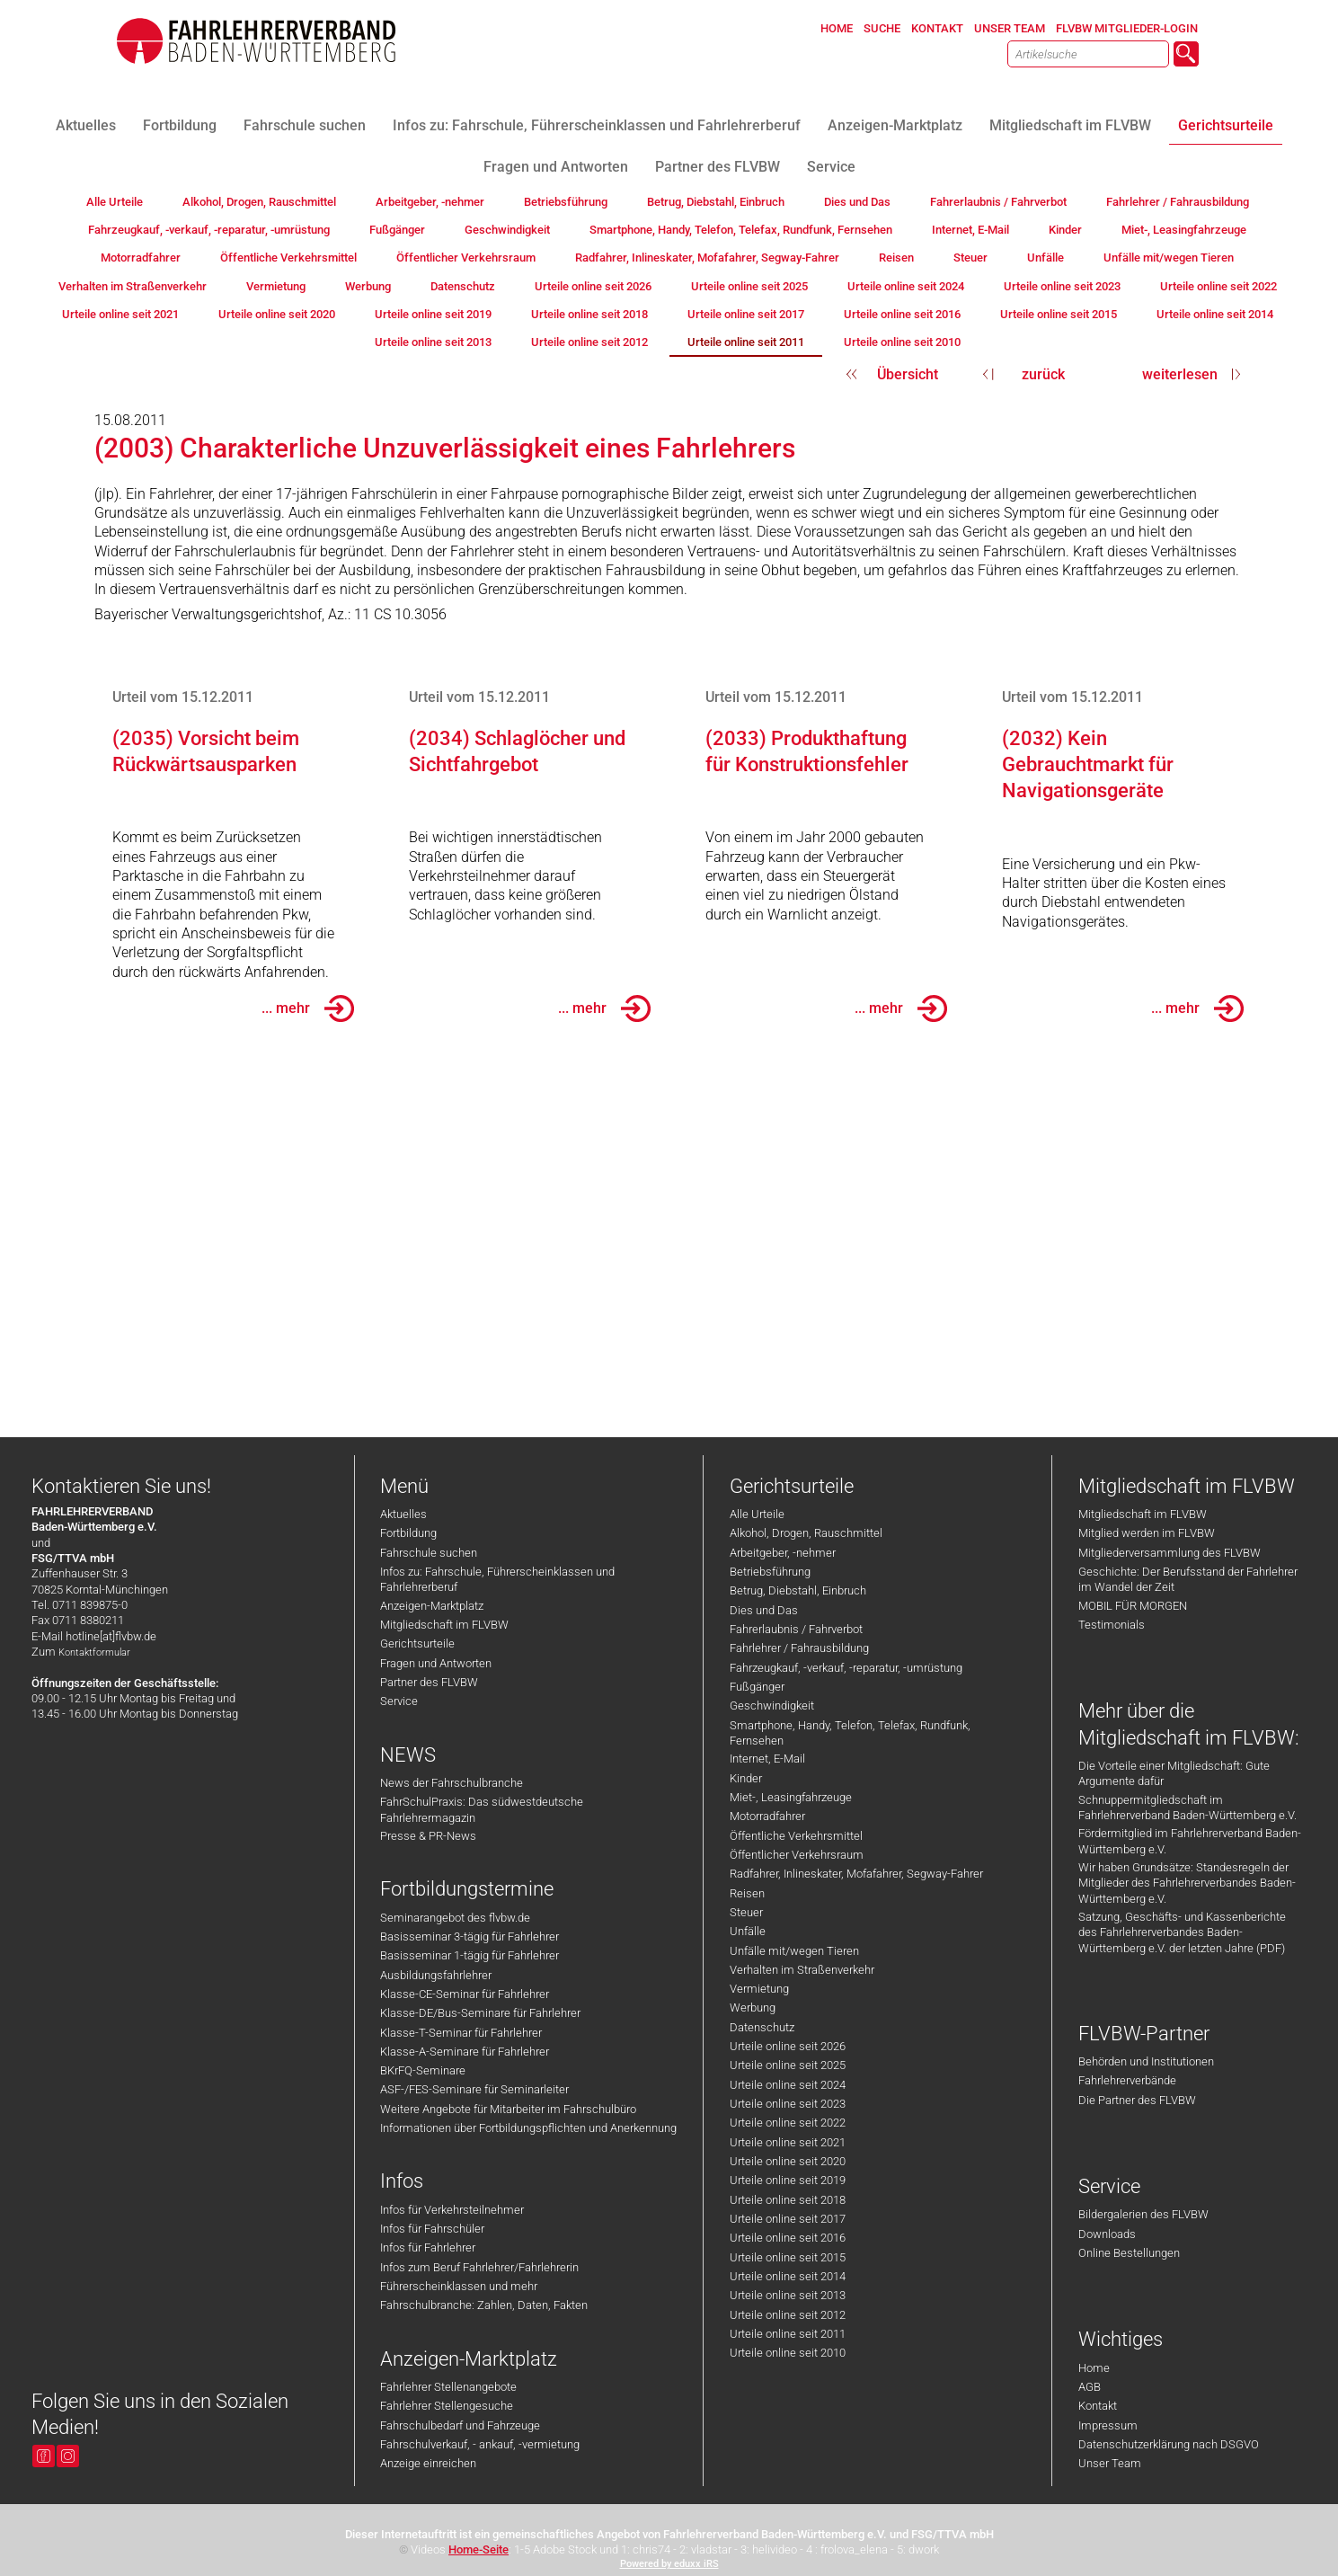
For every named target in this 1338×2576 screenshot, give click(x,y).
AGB (1089, 2387)
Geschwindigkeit (772, 1705)
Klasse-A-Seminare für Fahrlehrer (464, 2051)
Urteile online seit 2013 (788, 2295)
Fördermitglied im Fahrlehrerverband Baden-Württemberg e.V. (1189, 1840)
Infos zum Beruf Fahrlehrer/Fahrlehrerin (479, 2267)
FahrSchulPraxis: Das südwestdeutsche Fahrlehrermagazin (481, 1809)
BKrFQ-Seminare (422, 2070)
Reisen (747, 1893)
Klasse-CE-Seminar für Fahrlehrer (464, 1994)
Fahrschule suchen (428, 1552)
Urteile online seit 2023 (788, 2103)
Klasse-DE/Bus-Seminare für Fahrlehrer (480, 2013)
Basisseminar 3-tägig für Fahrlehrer (469, 1936)
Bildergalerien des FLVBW (1143, 2214)
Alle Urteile (757, 1514)
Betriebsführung (770, 1571)
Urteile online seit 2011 (788, 2334)
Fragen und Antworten (436, 1663)
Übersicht (907, 374)
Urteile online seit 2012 (788, 2315)
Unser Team (1109, 2463)
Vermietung (759, 1988)
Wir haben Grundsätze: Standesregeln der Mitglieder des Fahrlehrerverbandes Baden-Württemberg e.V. (1187, 1883)
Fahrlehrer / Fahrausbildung (799, 1648)
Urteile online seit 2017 (788, 2218)
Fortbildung (408, 1533)
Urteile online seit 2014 (788, 2276)
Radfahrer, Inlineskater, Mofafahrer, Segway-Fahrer (856, 1873)
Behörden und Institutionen (1146, 2061)
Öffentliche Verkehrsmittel (796, 1836)
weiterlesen (1180, 374)
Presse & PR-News (428, 1836)
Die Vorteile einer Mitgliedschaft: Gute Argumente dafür (1174, 1773)
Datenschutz (762, 2027)
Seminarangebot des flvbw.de (455, 1917)
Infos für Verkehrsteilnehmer (452, 2209)
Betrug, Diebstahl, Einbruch (798, 1590)
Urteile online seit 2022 (788, 2122)
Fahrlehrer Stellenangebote (448, 2387)
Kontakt (1097, 2405)
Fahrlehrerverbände (1127, 2080)
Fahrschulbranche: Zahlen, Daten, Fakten (484, 2305)
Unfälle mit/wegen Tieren (794, 1951)
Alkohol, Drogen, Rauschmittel (806, 1533)
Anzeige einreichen (428, 2463)
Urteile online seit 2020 (788, 2161)
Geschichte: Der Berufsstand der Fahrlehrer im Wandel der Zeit (1188, 1579)
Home (1094, 2368)
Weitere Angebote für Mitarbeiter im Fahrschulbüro (508, 2109)
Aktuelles (403, 1514)
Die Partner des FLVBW (1137, 2100)
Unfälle (748, 1931)
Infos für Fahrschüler (432, 2228)
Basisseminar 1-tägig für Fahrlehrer (469, 1955)
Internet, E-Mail (767, 1758)
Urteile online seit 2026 (788, 2046)
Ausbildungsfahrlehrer (436, 1975)
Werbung (752, 2007)
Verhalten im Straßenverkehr (802, 1969)
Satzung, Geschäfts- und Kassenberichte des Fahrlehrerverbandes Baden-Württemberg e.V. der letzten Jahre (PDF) (1182, 1932)
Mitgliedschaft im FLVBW (444, 1624)
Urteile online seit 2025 (788, 2065)
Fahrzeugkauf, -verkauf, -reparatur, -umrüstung (846, 1667)
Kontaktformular (94, 1652)
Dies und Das (764, 1610)
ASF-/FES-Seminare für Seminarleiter (474, 2089)
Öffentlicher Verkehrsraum (797, 1854)
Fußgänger (757, 1686)
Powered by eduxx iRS (669, 2564)
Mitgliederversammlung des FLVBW (1169, 1552)
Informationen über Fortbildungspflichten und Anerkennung (528, 2128)
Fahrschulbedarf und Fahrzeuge (460, 2425)
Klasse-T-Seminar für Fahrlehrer (461, 2032)
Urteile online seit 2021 (788, 2142)
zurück (1043, 374)
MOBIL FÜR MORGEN (1132, 1605)
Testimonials (1111, 1624)
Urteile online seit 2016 (788, 2237)
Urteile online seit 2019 (788, 2180)
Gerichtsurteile (417, 1643)
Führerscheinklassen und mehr (458, 2286)
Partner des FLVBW (429, 1682)
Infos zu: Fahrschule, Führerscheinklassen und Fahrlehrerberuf (497, 1579)
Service (399, 1701)
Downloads (1107, 2234)
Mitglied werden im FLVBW (1146, 1533)
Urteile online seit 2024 (788, 2085)
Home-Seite (478, 2549)
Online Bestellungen (1129, 2253)
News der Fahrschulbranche (451, 1783)
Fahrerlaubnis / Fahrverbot (796, 1629)
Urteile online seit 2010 (788, 2352)
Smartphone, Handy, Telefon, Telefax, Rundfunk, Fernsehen (850, 1733)
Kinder (746, 1778)
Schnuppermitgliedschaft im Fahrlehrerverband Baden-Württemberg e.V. (1187, 1807)
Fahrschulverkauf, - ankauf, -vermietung (480, 2444)
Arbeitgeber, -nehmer (783, 1552)
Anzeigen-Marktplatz (431, 1605)
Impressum (1108, 2425)
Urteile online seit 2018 (788, 2200)
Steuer (746, 1912)
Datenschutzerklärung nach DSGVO (1168, 2444)
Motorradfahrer (767, 1816)
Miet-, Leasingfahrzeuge (791, 1797)
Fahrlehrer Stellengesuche (446, 2405)
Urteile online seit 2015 (788, 2257)
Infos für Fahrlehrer (427, 2247)
